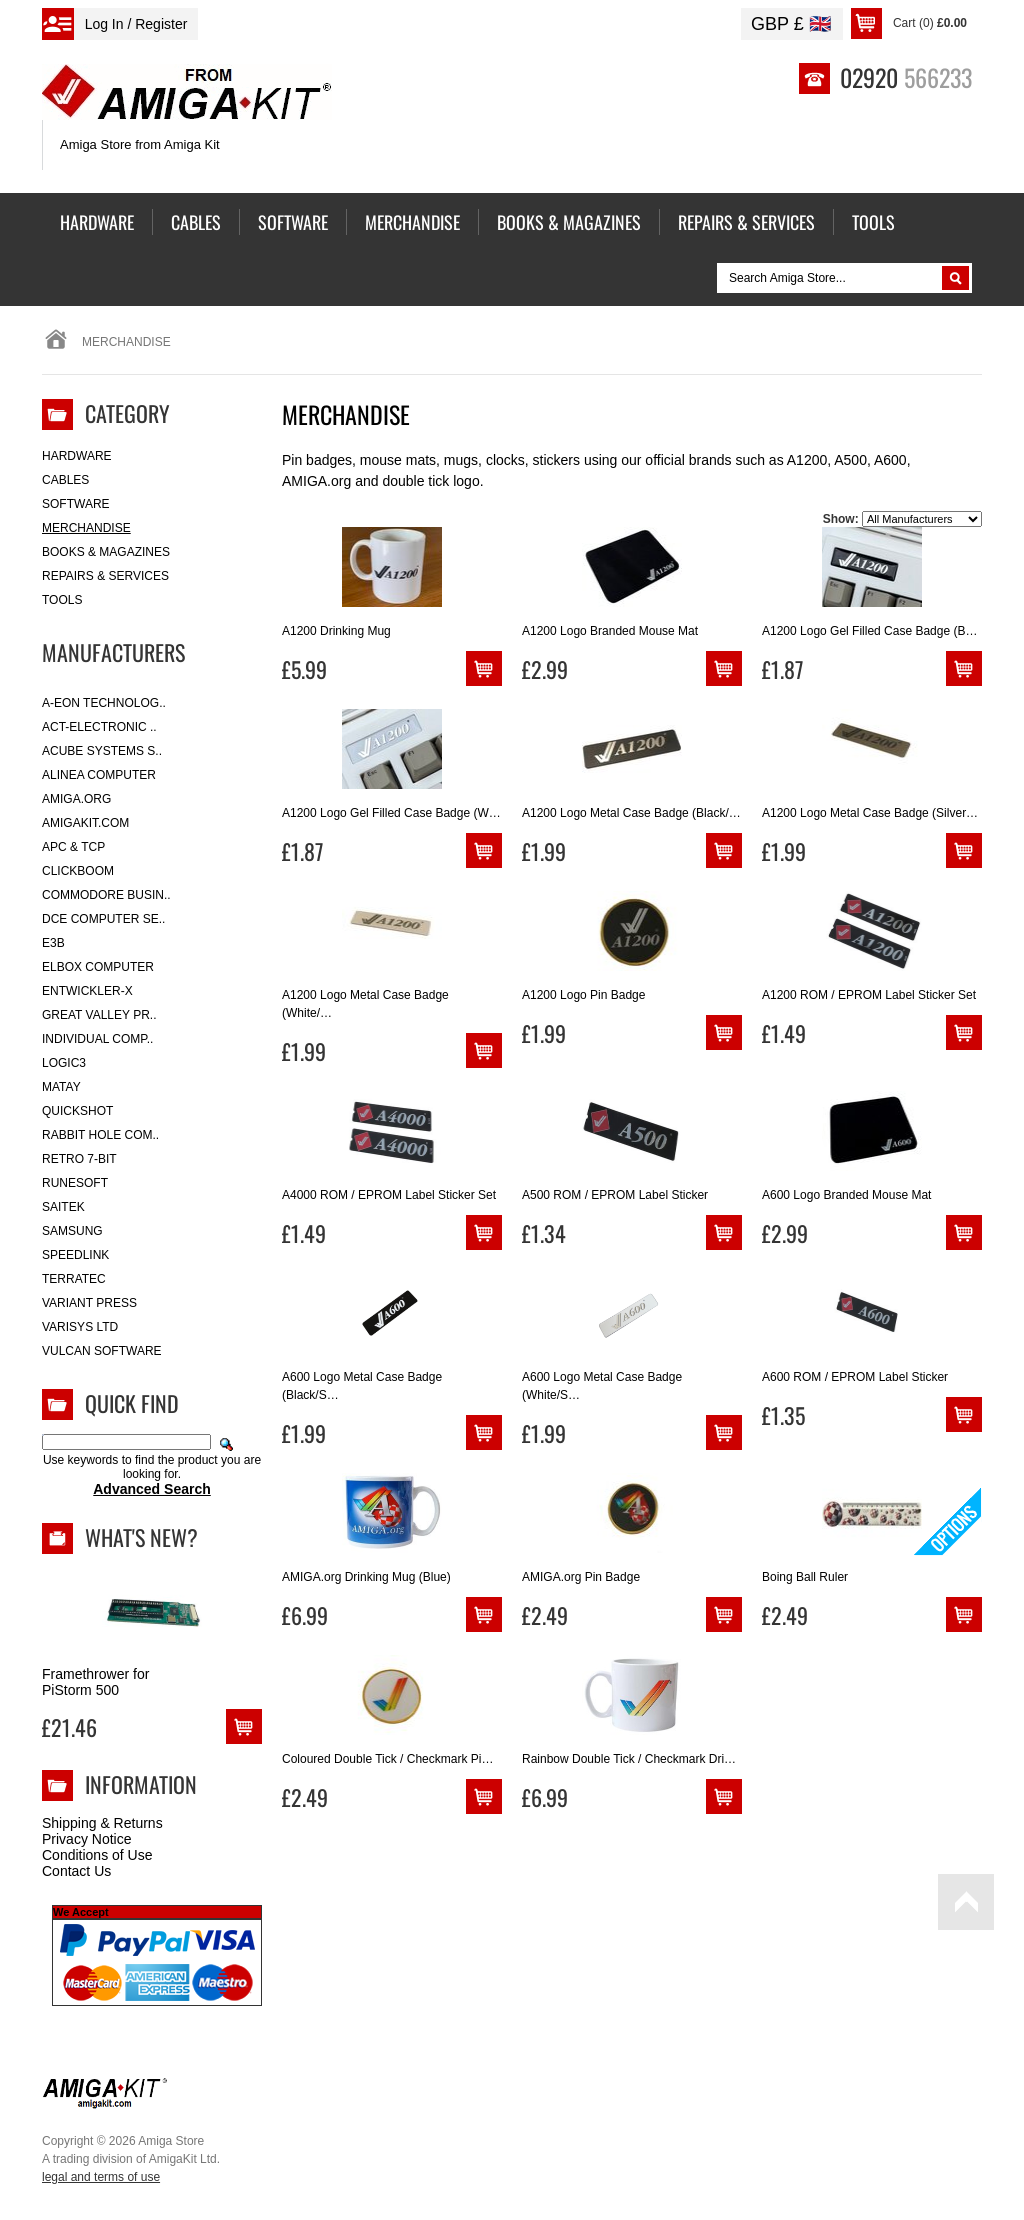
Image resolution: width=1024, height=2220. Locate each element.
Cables (65, 480)
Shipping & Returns (102, 1823)
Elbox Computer (98, 967)
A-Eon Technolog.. (104, 703)
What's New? (141, 1537)
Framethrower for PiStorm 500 (95, 1682)
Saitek (63, 1207)
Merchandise (86, 528)
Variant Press (89, 1303)
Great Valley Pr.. (99, 1015)
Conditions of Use (97, 1855)
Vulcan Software (102, 1351)
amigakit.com (85, 823)
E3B (53, 943)
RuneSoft (75, 1183)
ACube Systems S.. (102, 751)
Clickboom (78, 871)
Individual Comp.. (97, 1039)
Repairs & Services (105, 576)
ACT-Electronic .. (99, 727)
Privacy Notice (86, 1839)
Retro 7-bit (79, 1159)
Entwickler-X (87, 991)
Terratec (74, 1279)
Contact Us (76, 1871)
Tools (62, 600)
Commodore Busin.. (106, 895)
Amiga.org (76, 799)
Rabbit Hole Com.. (100, 1135)
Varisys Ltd (80, 1327)
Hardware (77, 456)
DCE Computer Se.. (103, 919)
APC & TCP (73, 847)
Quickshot (77, 1111)
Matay (61, 1087)
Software (76, 504)
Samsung (72, 1231)
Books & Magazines (106, 552)
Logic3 (64, 1063)
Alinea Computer (99, 775)
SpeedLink (75, 1255)
